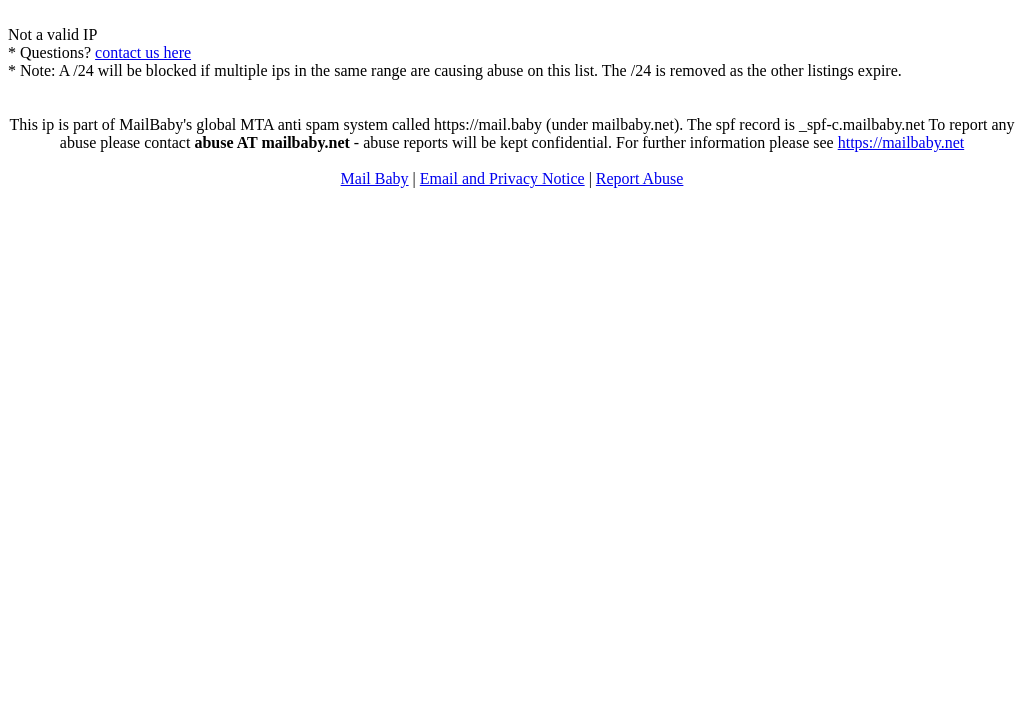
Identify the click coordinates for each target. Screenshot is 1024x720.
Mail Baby (375, 178)
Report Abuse (640, 178)
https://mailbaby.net (901, 142)
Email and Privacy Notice (502, 178)
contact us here (143, 52)
